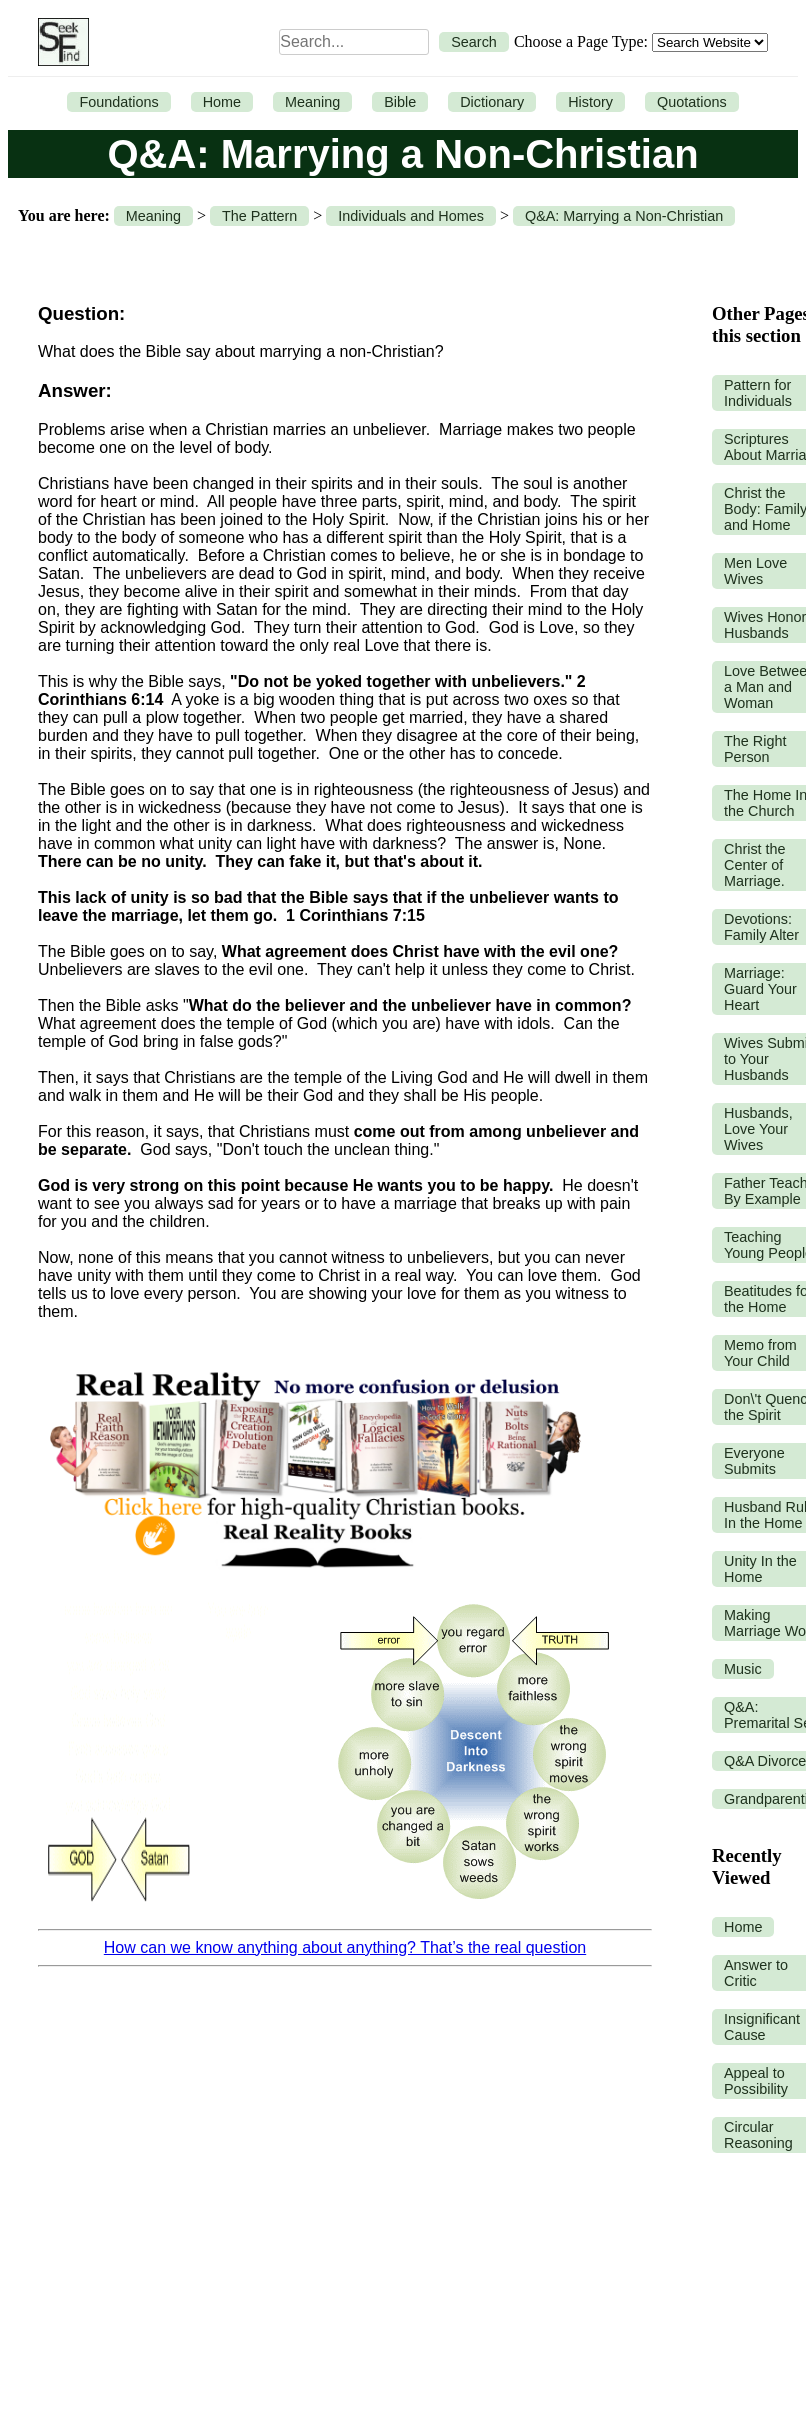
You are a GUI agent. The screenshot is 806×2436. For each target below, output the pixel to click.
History (590, 102)
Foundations (118, 102)
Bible (400, 102)
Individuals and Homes (411, 216)
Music (743, 1669)
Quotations (692, 102)
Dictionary (492, 102)
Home (222, 102)
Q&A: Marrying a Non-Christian (624, 216)
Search (474, 42)
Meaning (312, 102)
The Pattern (259, 216)
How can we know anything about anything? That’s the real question (345, 1947)
